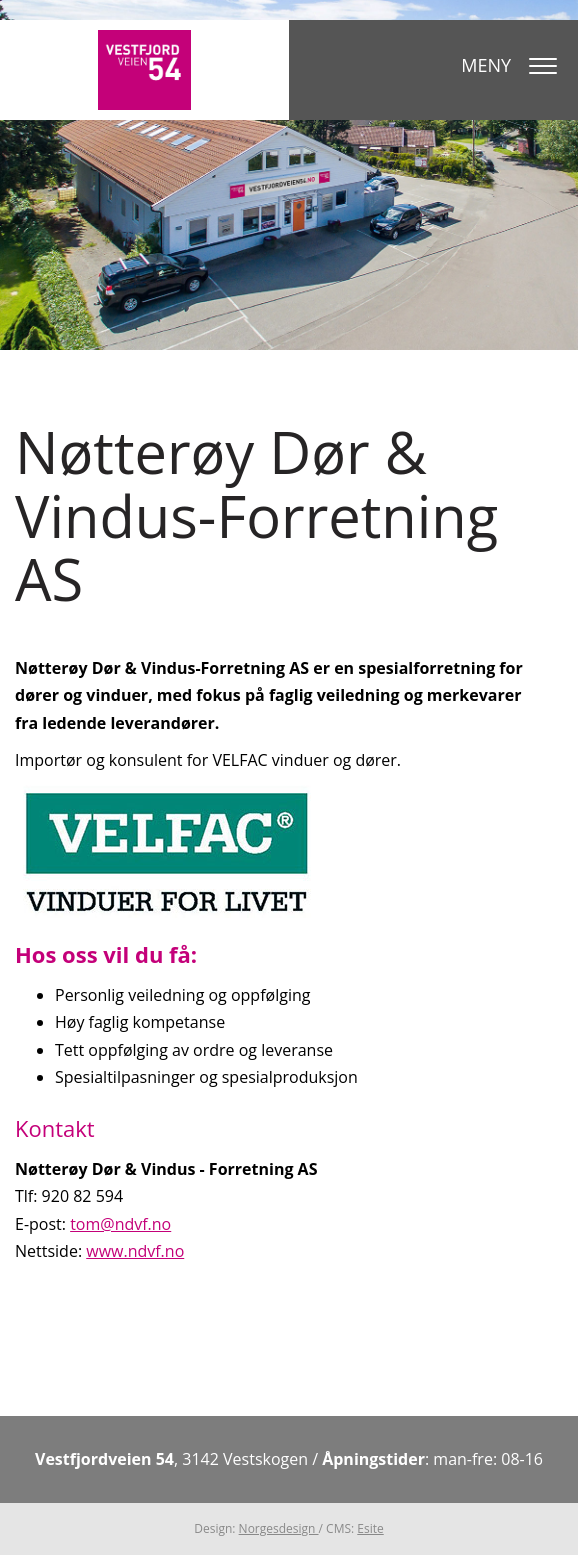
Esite (370, 1528)
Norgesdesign (279, 1528)
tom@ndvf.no (120, 1224)
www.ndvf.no (135, 1251)
